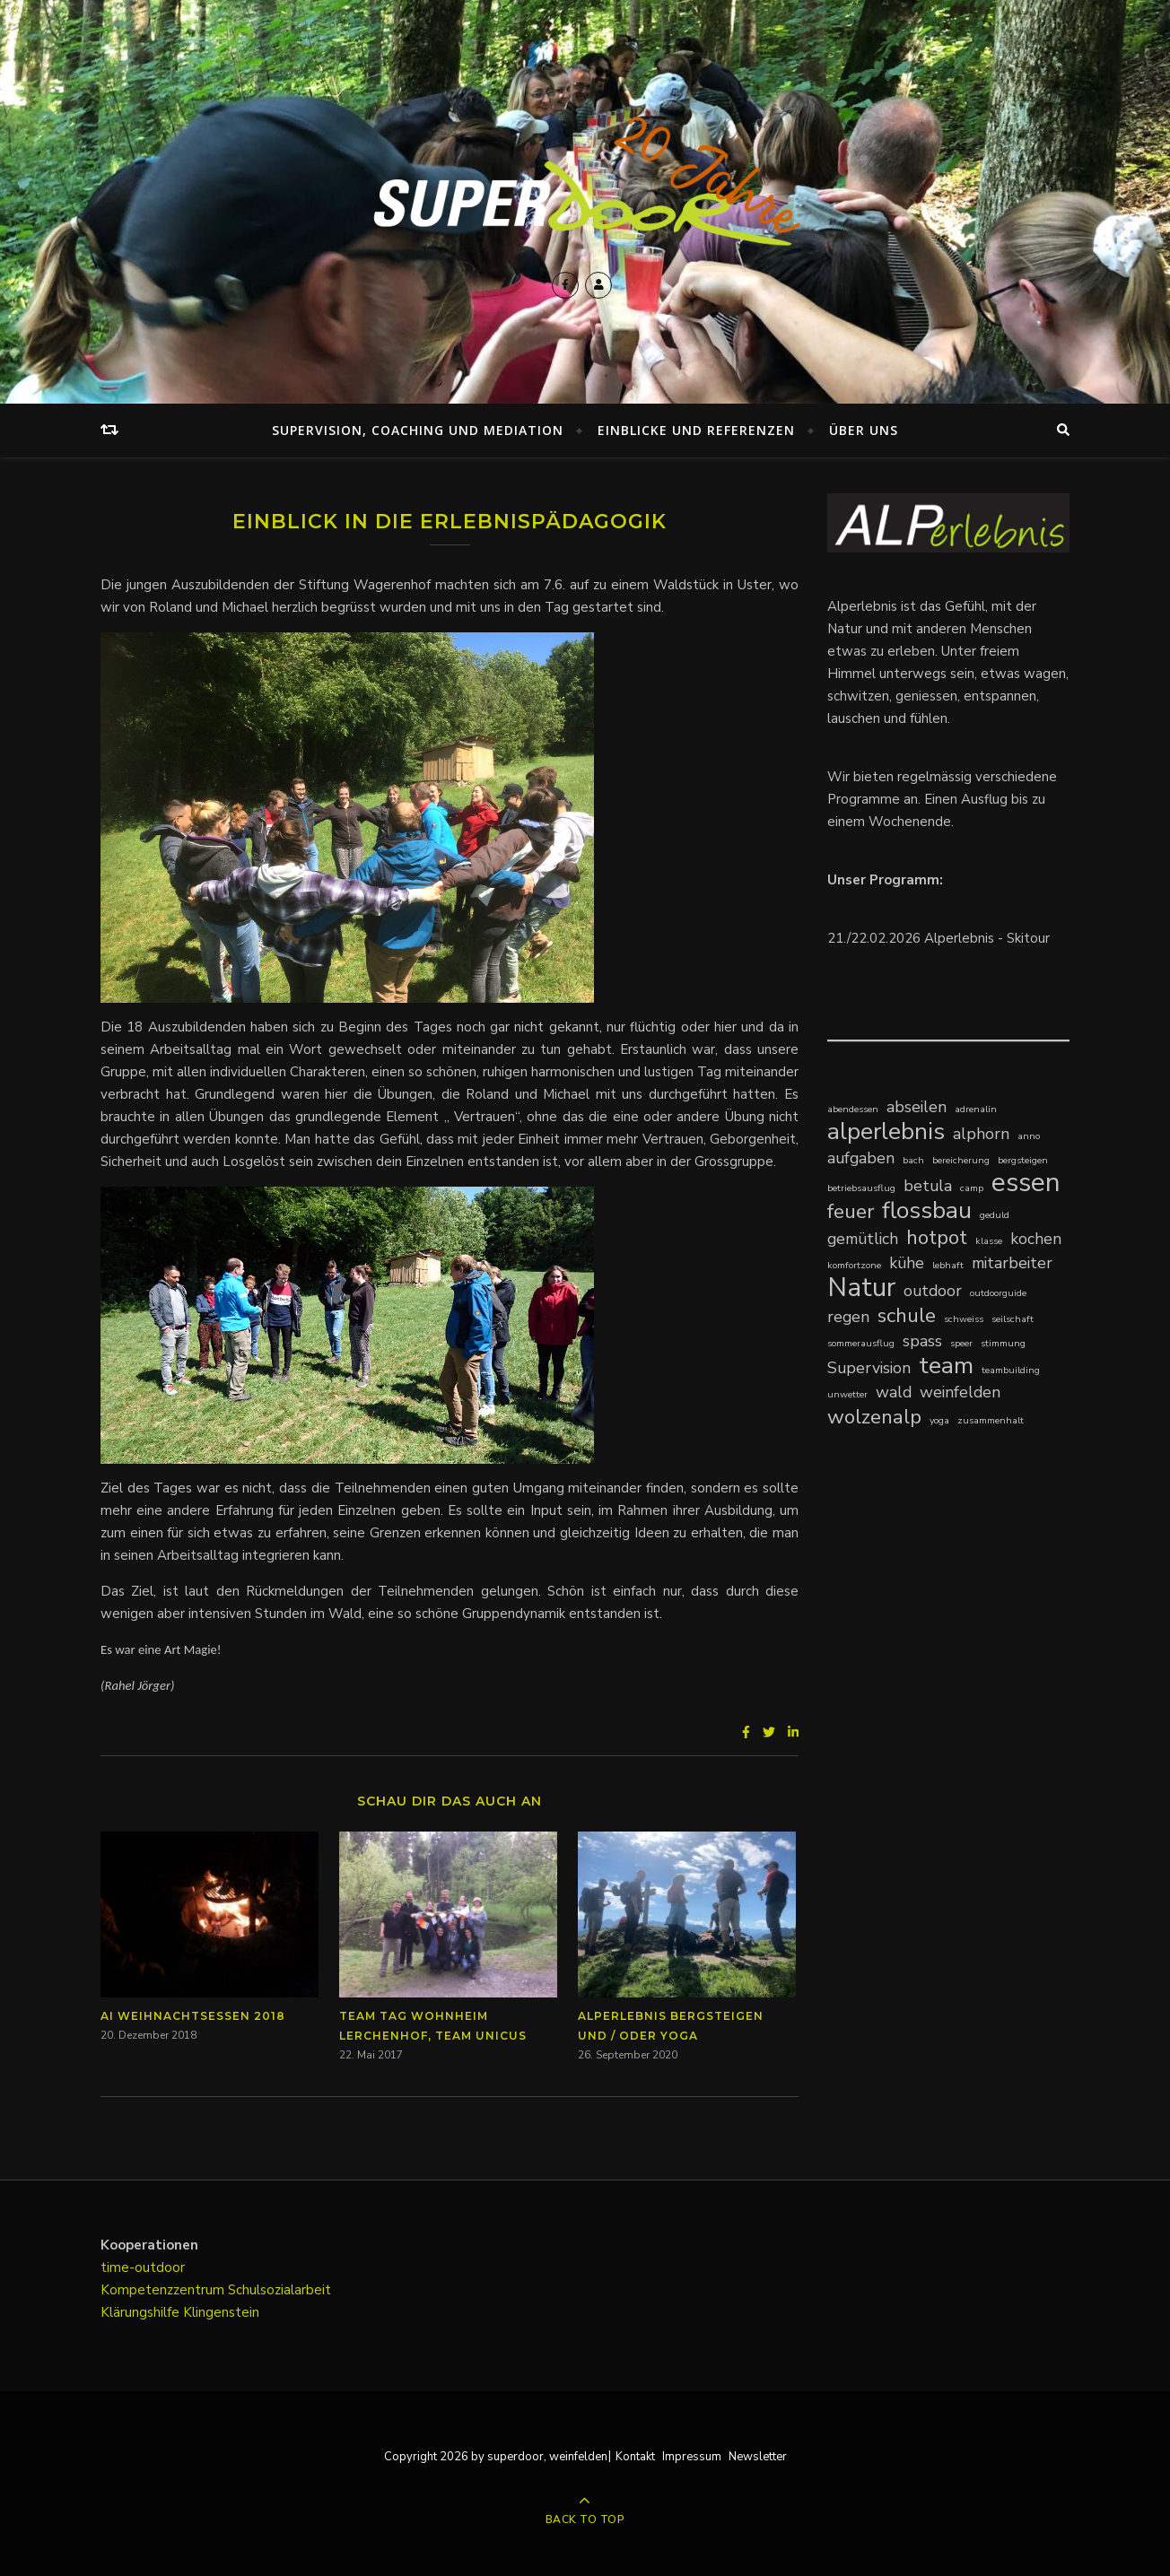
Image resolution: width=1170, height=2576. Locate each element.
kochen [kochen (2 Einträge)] (1035, 1238)
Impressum (691, 2457)
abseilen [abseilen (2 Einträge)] (916, 1107)
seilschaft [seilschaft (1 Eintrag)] (1012, 1319)
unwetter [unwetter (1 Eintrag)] (847, 1394)
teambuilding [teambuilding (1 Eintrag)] (1011, 1370)
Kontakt (635, 2457)
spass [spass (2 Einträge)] (922, 1341)
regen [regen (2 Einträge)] (848, 1316)
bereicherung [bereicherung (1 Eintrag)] (961, 1160)
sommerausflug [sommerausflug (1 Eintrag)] (861, 1343)
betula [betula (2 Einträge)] (928, 1186)
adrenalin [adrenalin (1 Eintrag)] (976, 1109)
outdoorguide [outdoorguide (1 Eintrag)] (998, 1293)
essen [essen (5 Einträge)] (1026, 1182)
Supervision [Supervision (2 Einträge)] (869, 1368)
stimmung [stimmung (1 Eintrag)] (1003, 1343)
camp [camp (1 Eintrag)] (971, 1188)
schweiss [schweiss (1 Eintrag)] (963, 1319)
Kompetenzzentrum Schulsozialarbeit (215, 2290)
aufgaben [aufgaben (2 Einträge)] (861, 1158)
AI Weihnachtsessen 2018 (192, 2016)
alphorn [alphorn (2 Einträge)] (981, 1133)
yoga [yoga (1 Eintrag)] (939, 1420)
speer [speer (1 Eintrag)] (961, 1343)
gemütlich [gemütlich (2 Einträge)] (862, 1238)
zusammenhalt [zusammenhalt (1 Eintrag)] (990, 1420)
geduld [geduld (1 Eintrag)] (994, 1215)
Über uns (863, 430)
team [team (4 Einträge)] (946, 1365)
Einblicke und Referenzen (696, 430)
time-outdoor (142, 2267)
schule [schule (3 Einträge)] (907, 1315)
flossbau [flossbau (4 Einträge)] (927, 1210)
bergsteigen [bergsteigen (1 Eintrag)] (1023, 1160)
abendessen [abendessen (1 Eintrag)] (852, 1109)
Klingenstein (221, 2312)
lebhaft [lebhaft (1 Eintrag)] (948, 1265)
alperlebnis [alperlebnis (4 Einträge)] (886, 1131)
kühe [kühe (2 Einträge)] (906, 1263)
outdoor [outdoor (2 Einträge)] (933, 1290)
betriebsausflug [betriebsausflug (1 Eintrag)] (861, 1188)
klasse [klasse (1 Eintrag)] (988, 1241)
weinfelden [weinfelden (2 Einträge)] (960, 1392)
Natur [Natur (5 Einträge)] (861, 1287)
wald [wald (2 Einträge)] (894, 1392)
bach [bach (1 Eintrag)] (913, 1160)
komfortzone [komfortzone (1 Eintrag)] (854, 1265)
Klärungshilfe (141, 2312)
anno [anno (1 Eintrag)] (1028, 1136)
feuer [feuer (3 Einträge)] (850, 1211)
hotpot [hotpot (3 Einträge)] (936, 1237)
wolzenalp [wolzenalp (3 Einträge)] (874, 1416)
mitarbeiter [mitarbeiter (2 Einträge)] (1012, 1263)
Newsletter (758, 2457)
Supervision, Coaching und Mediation (417, 430)
